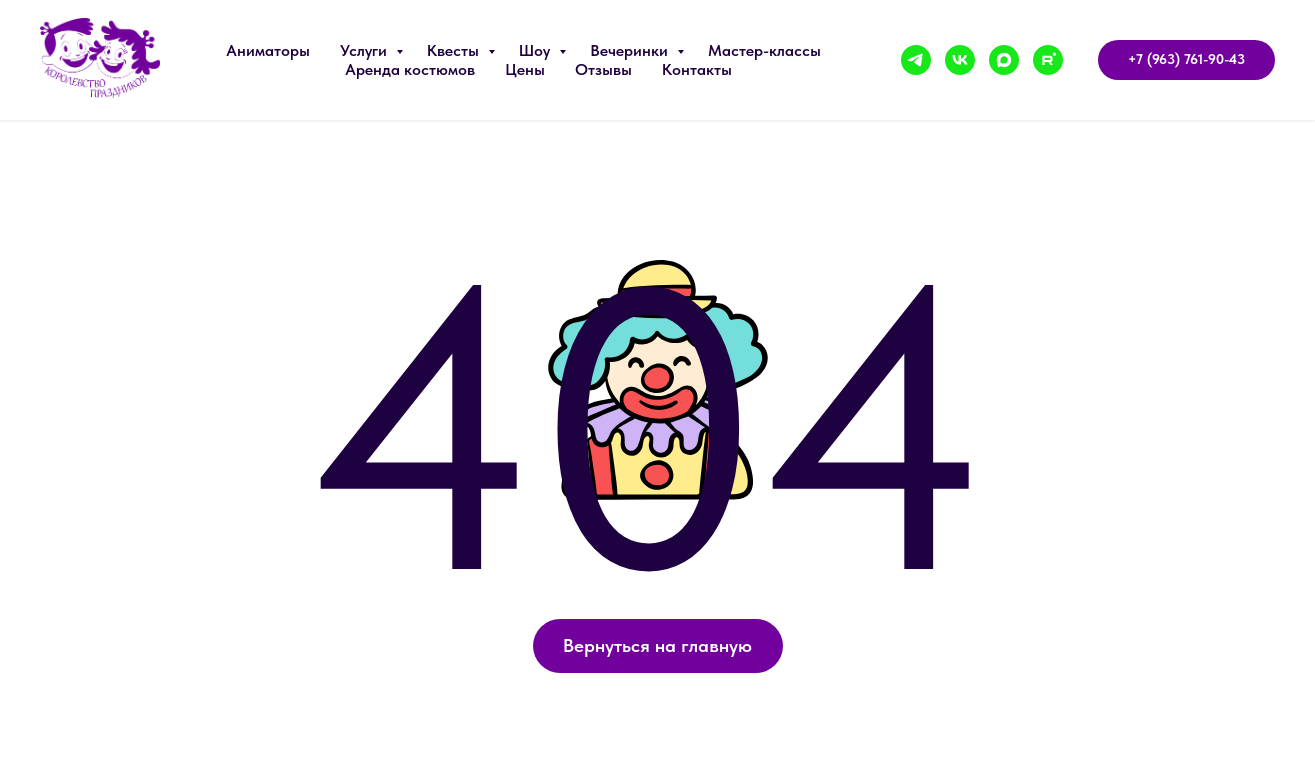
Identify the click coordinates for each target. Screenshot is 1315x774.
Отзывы (603, 69)
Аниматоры (268, 50)
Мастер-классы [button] (764, 50)
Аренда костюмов (410, 69)
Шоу (536, 50)
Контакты (697, 69)
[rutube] (1048, 60)
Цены (525, 69)
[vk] (960, 60)
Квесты (455, 50)
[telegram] (916, 60)
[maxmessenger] (1004, 60)
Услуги (365, 50)
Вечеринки (631, 50)
